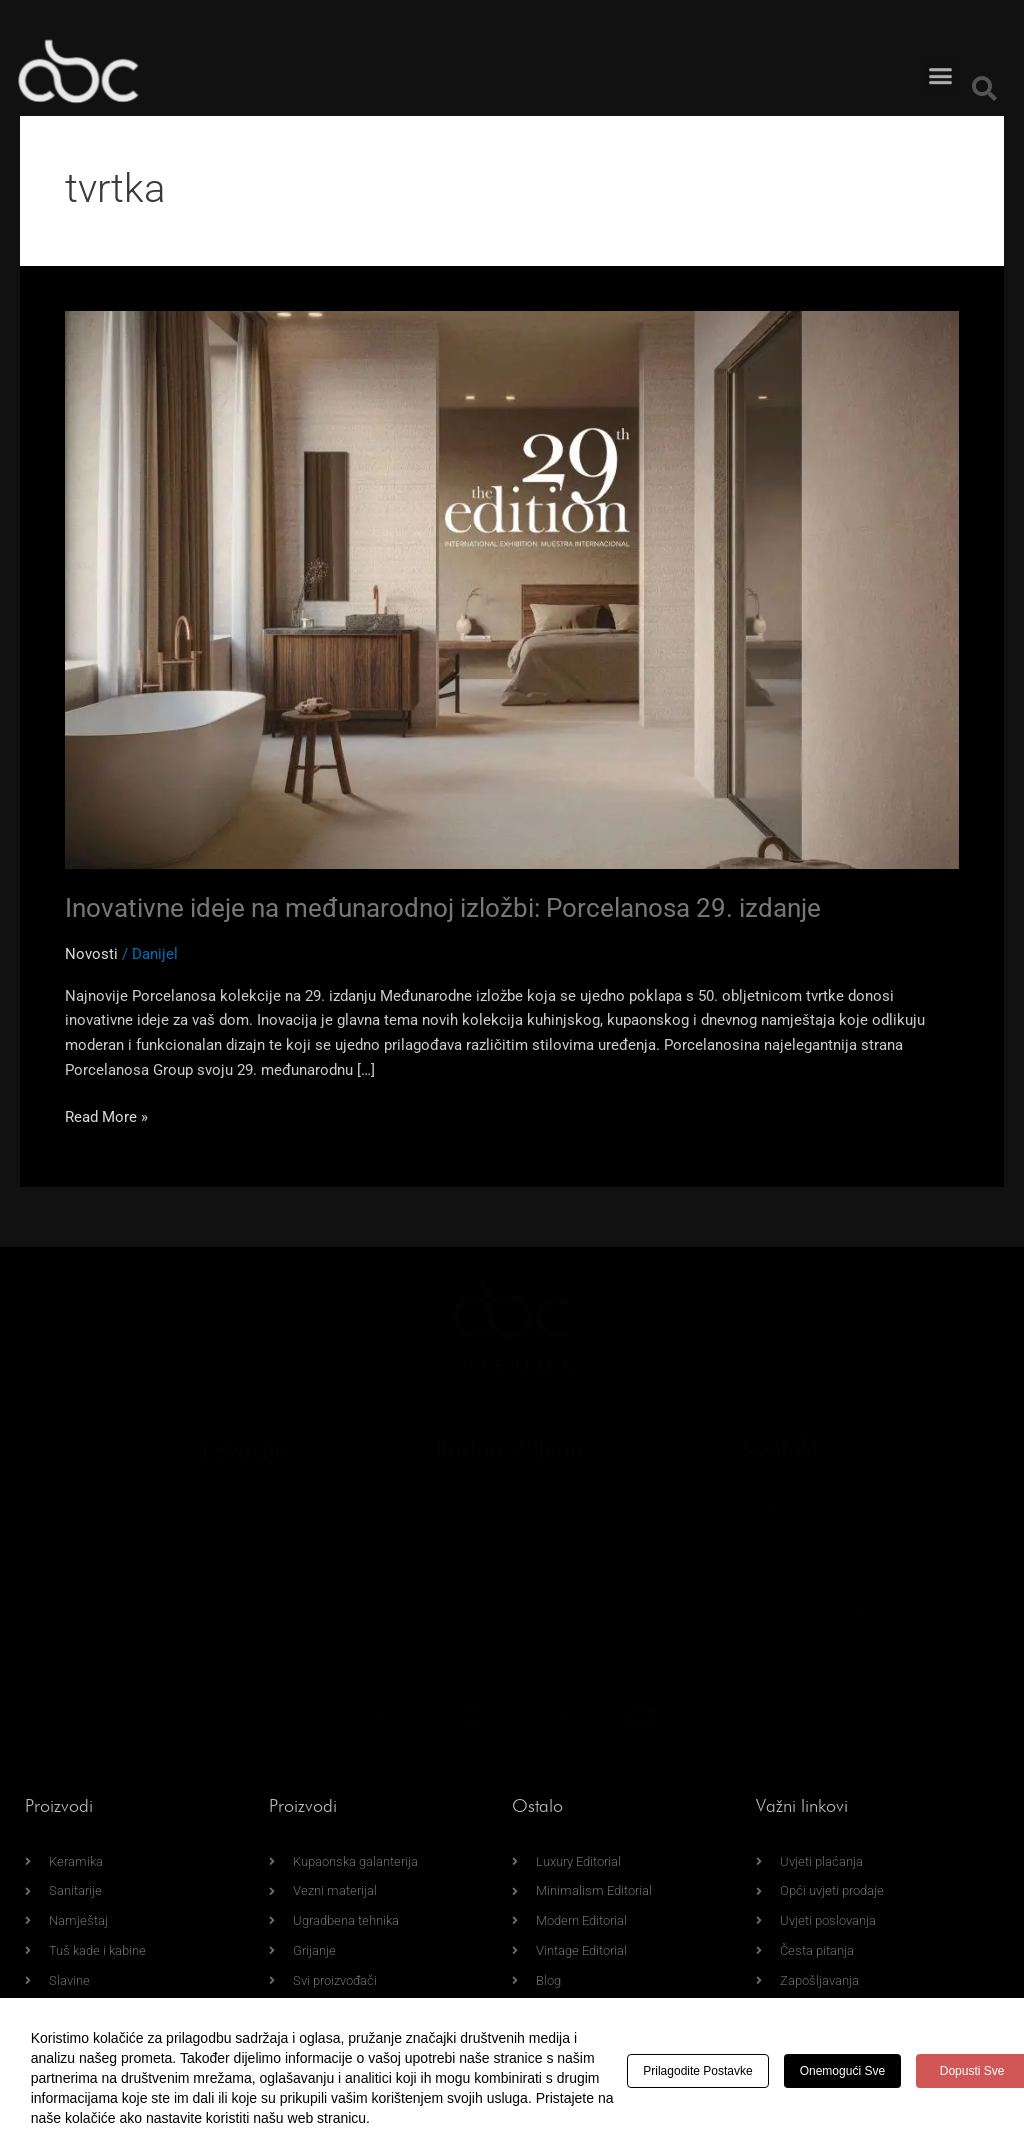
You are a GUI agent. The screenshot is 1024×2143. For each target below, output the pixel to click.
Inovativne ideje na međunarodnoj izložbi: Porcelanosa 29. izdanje (443, 908)
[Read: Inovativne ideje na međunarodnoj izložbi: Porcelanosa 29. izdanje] (512, 589)
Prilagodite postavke (697, 2071)
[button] (941, 55)
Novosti (91, 954)
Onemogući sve (842, 2071)
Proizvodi (59, 1805)
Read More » (106, 1115)
